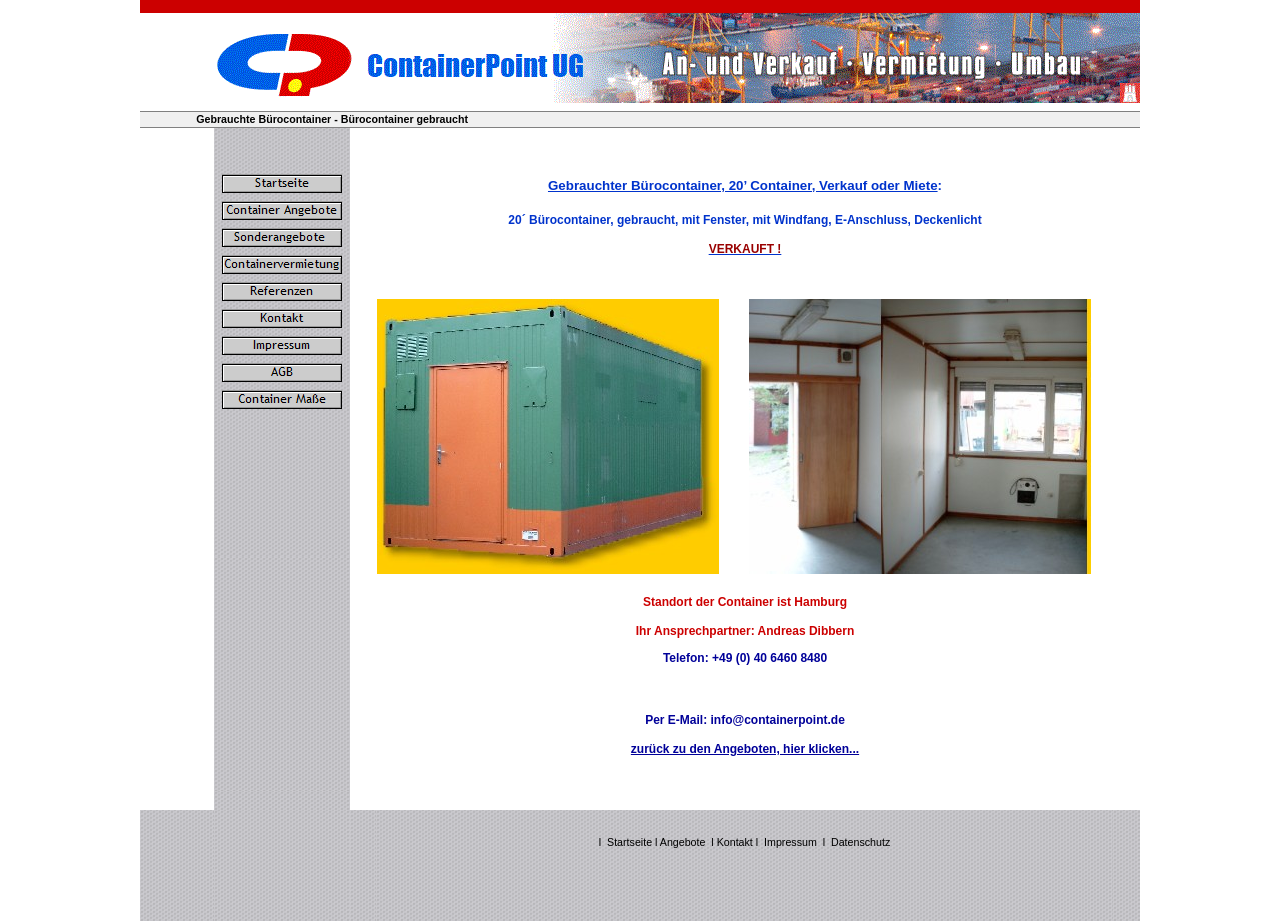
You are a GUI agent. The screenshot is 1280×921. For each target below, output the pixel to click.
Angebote (683, 842)
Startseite (629, 842)
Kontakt (736, 842)
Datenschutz (860, 842)
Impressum (790, 842)
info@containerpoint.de (777, 720)
